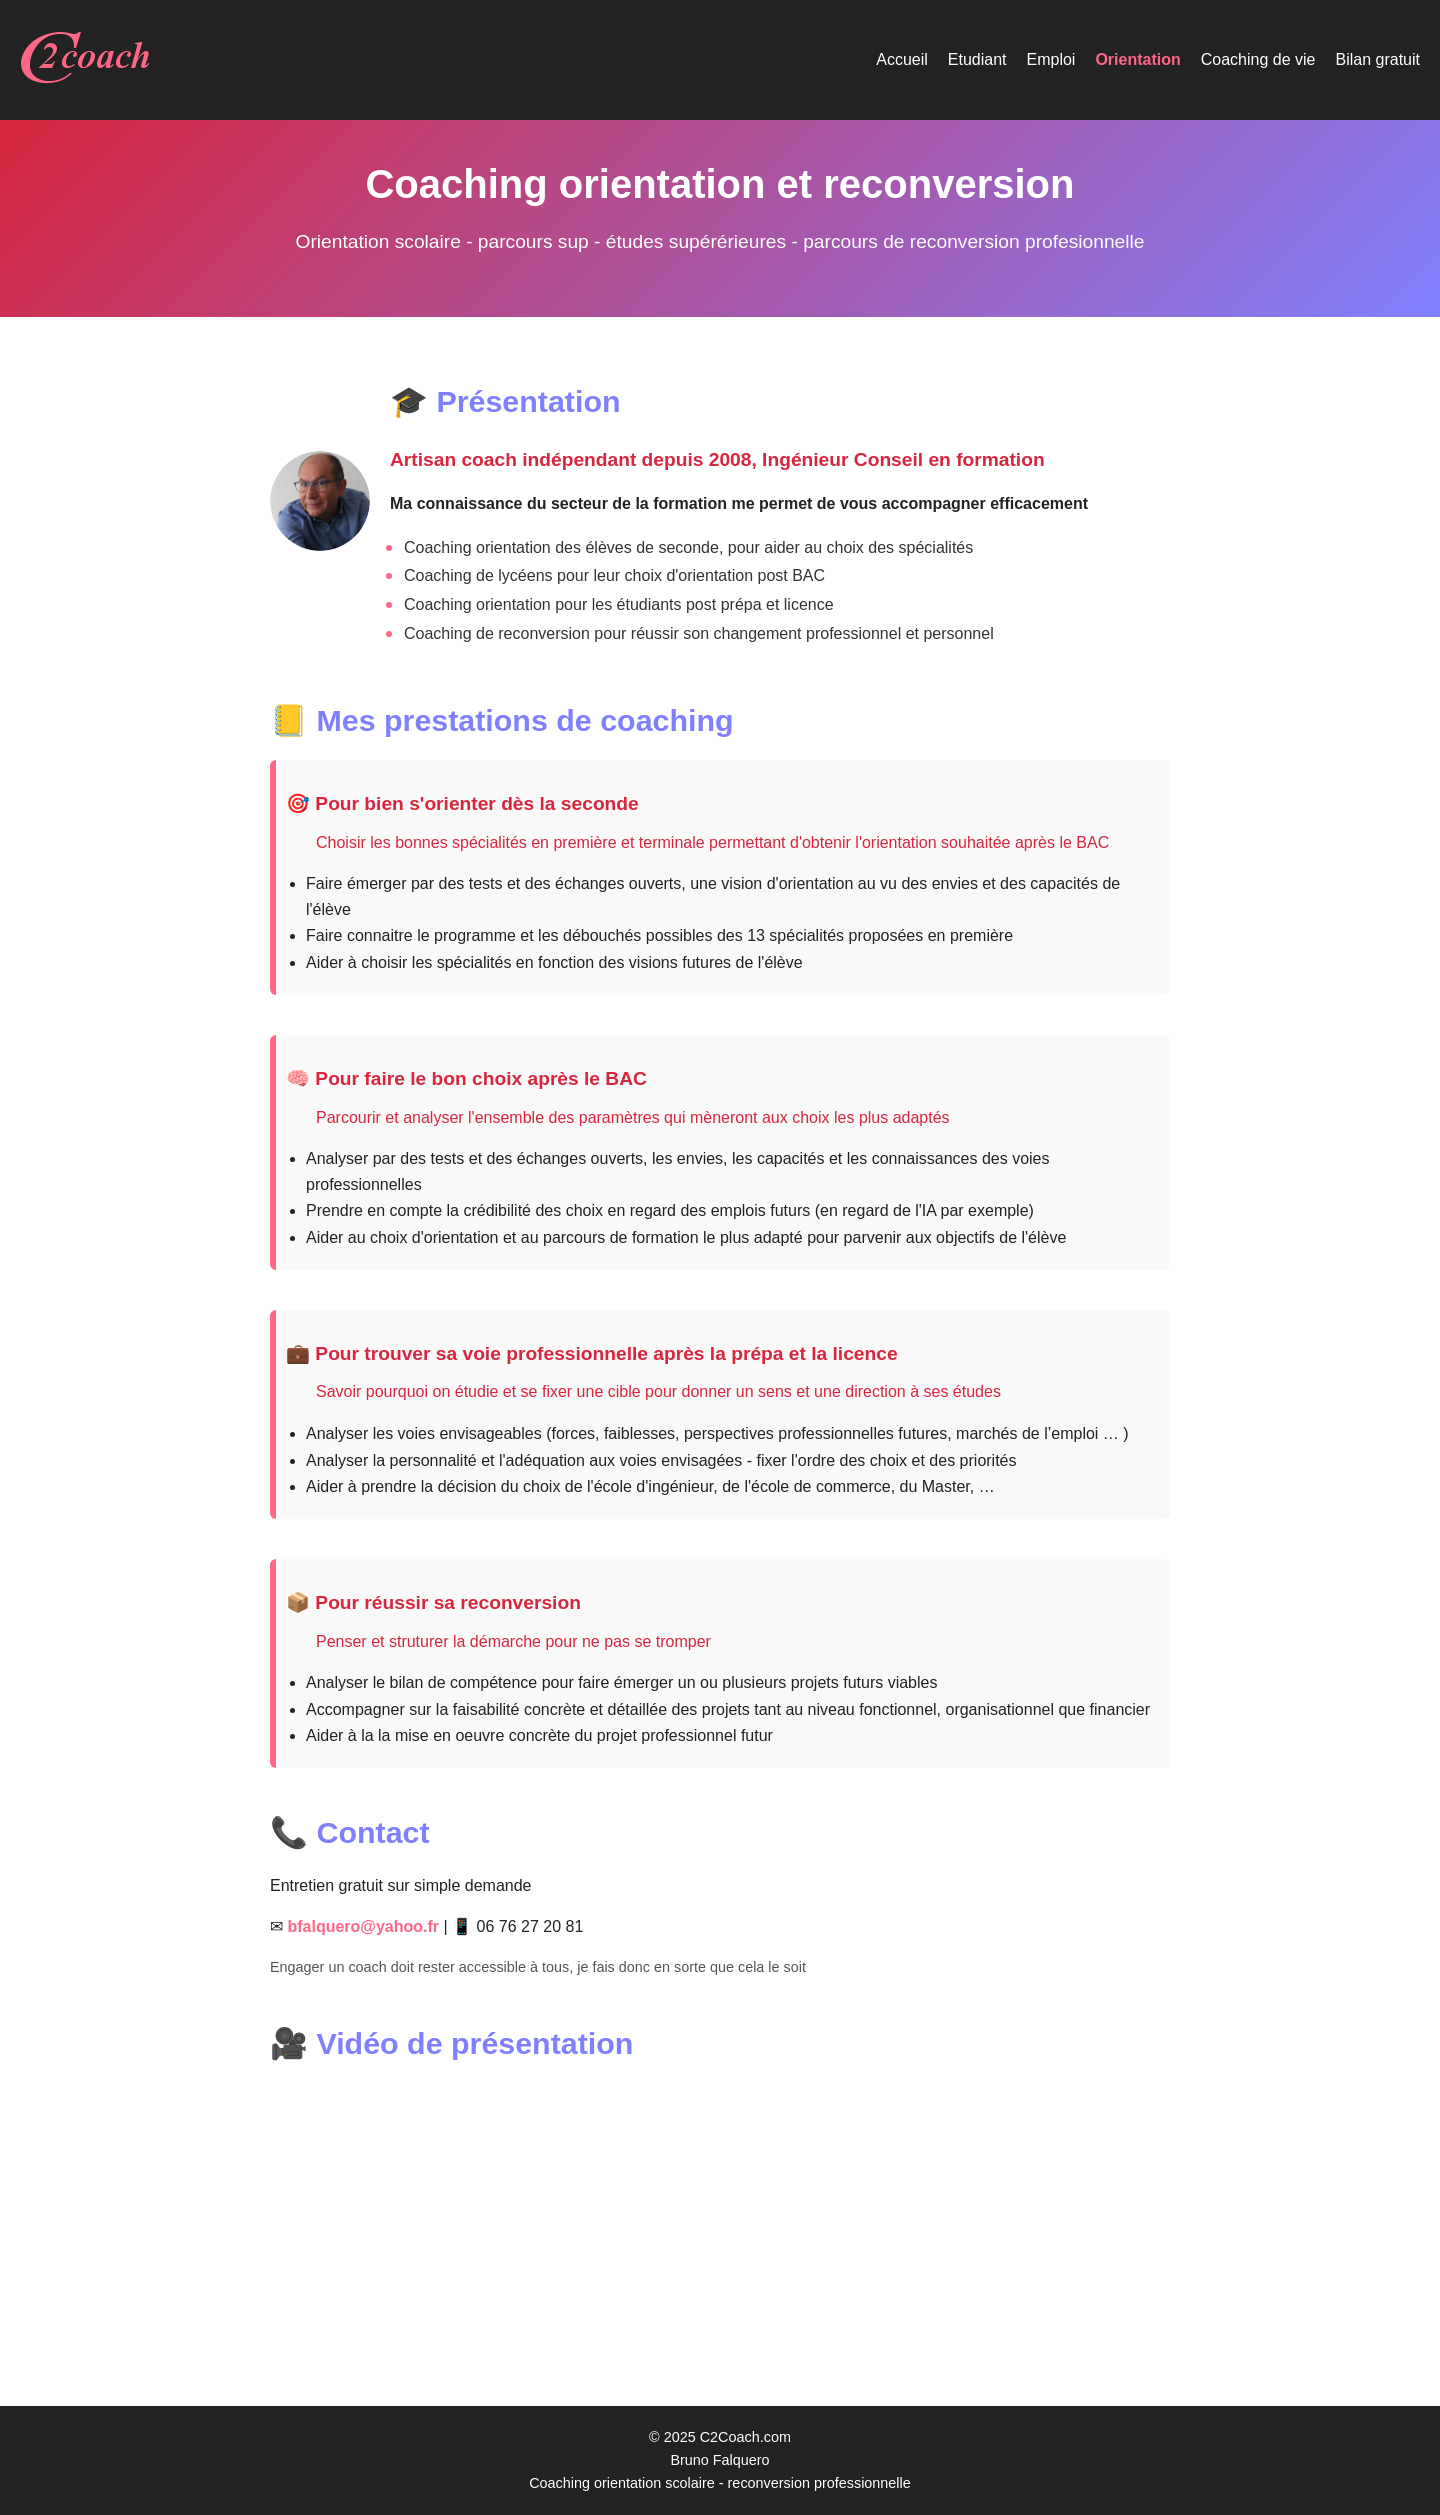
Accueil (902, 59)
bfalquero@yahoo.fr (363, 1926)
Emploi (1051, 59)
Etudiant (977, 59)
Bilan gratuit (1378, 59)
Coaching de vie (1258, 59)
